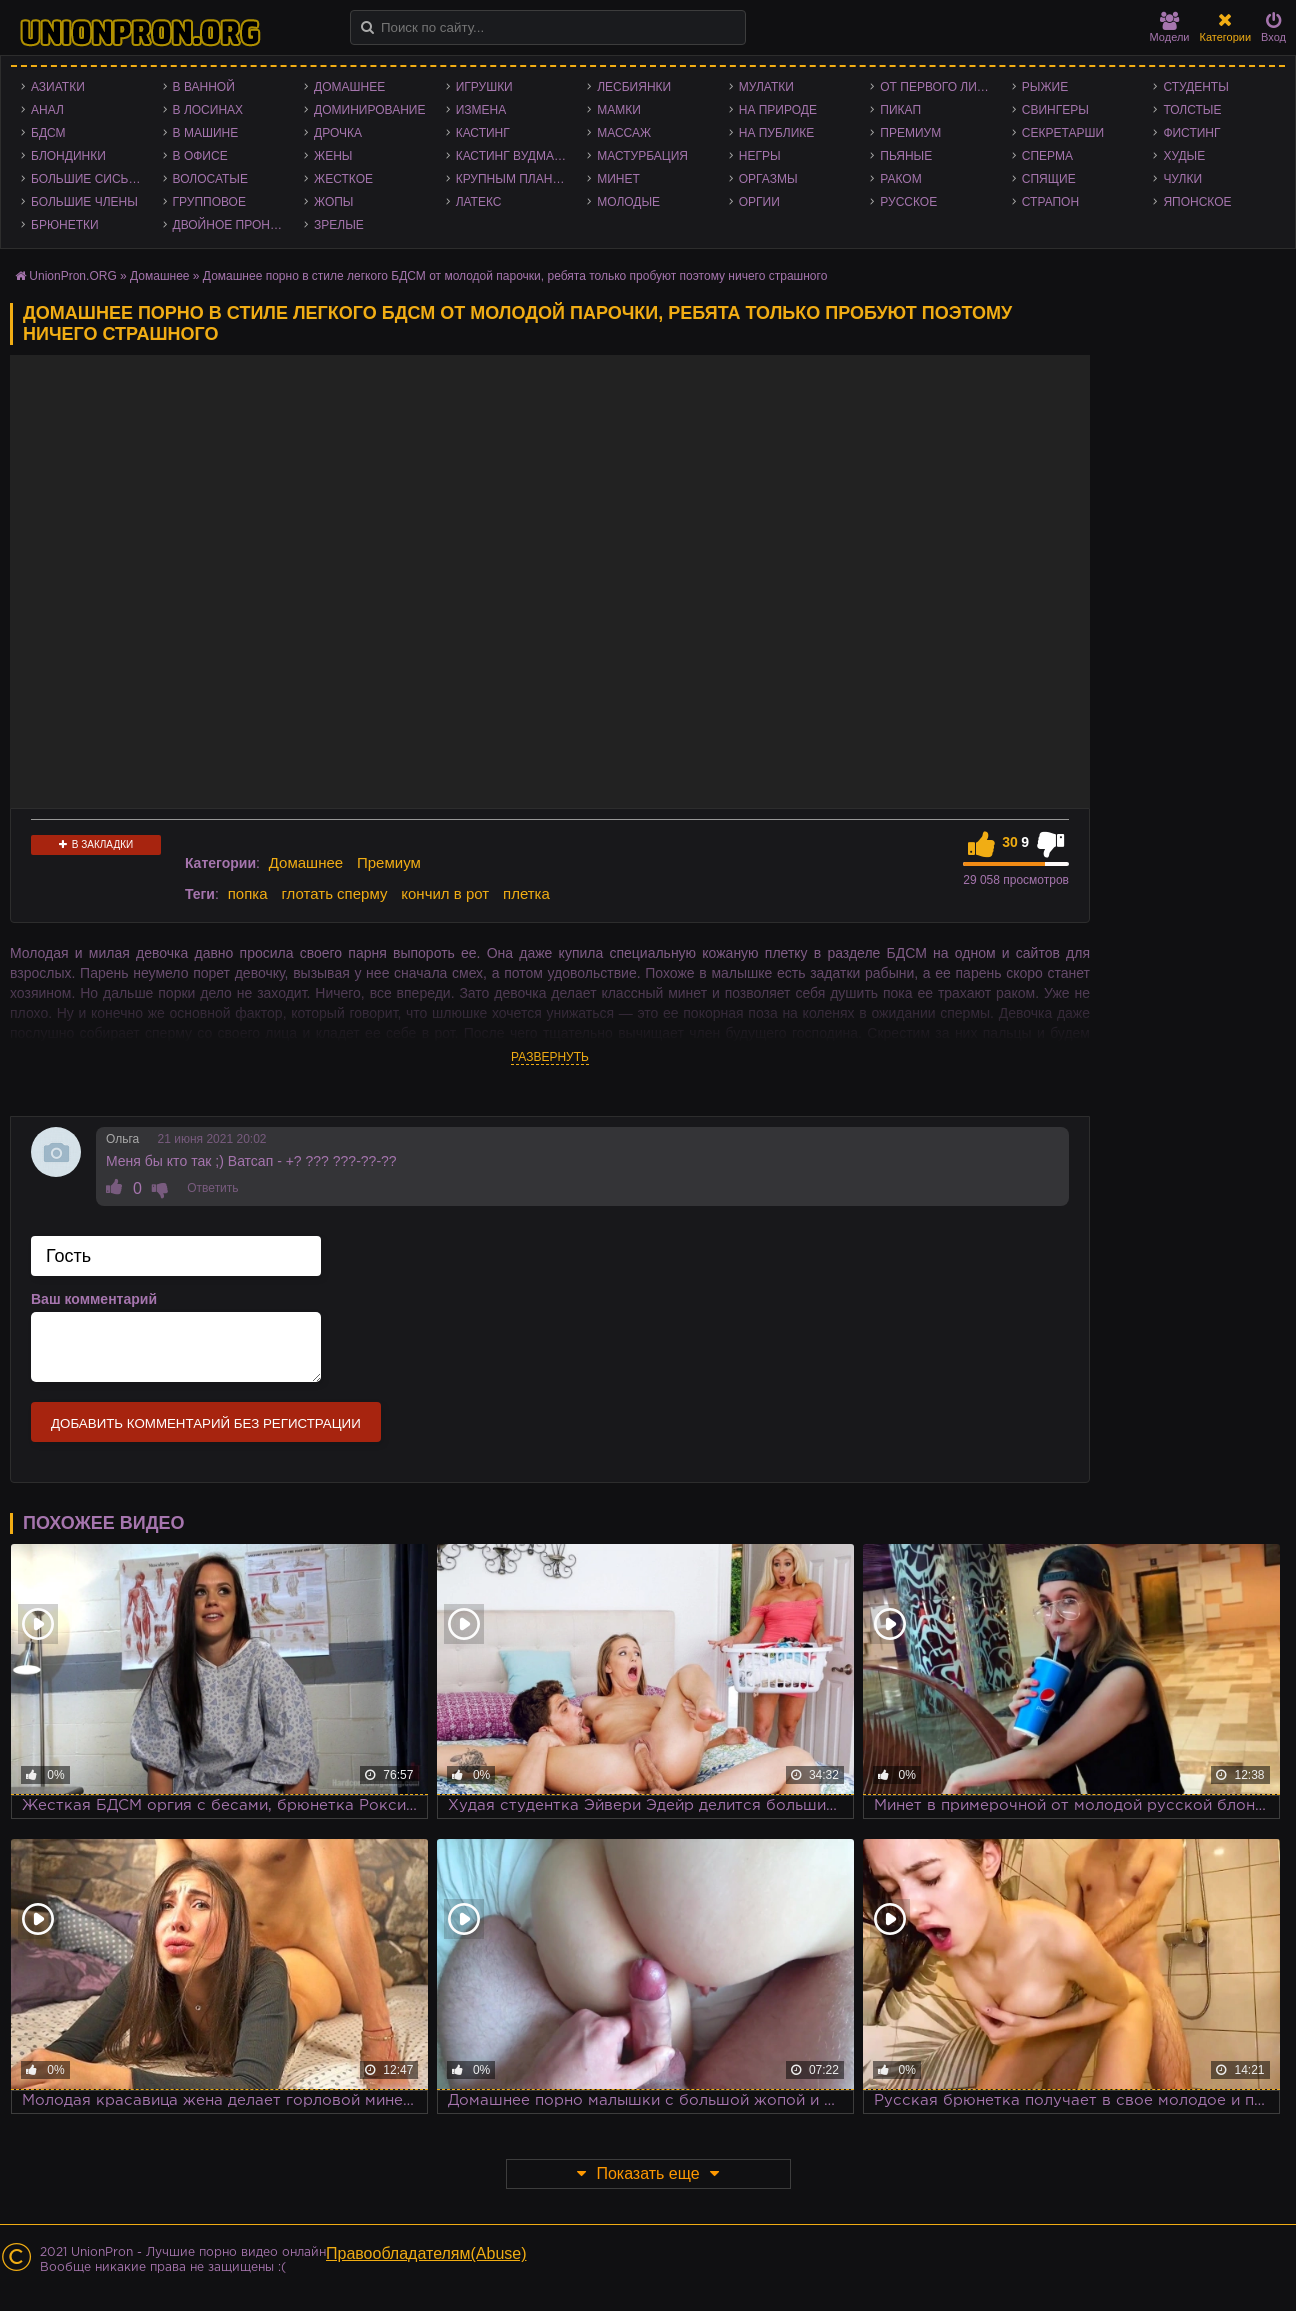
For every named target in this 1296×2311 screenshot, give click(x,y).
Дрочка (338, 133)
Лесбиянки (634, 87)
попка (248, 893)
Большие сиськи (87, 179)
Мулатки (766, 87)
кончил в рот (445, 893)
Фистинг (1191, 133)
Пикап (900, 110)
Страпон (1050, 202)
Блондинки (68, 156)
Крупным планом (514, 179)
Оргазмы (768, 179)
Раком (900, 179)
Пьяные (906, 156)
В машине (206, 133)
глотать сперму (334, 893)
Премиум (910, 133)
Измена (481, 110)
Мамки (619, 110)
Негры (760, 156)
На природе (778, 110)
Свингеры (1055, 110)
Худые (1184, 156)
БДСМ (48, 133)
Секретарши (1063, 133)
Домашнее (349, 87)
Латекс (479, 202)
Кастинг (483, 133)
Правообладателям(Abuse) (426, 2253)
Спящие (1049, 179)
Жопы (333, 202)
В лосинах (208, 110)
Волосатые (210, 179)
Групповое (209, 202)
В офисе (200, 156)
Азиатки (58, 87)
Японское (1197, 202)
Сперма (1047, 156)
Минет (618, 179)
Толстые (1192, 110)
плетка (526, 893)
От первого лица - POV (941, 87)
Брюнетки (65, 225)
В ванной (204, 87)
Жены (333, 156)
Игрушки (484, 87)
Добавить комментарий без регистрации (206, 1423)
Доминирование (369, 110)
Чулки (1182, 179)
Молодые (628, 202)
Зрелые (339, 225)
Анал (47, 110)
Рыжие (1045, 87)
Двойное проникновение (234, 225)
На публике (777, 133)
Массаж (624, 133)
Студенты (1195, 87)
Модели (1170, 27)
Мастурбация (642, 156)
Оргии (759, 202)
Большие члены (84, 202)
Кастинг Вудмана (513, 156)
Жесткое (343, 179)
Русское (908, 202)
